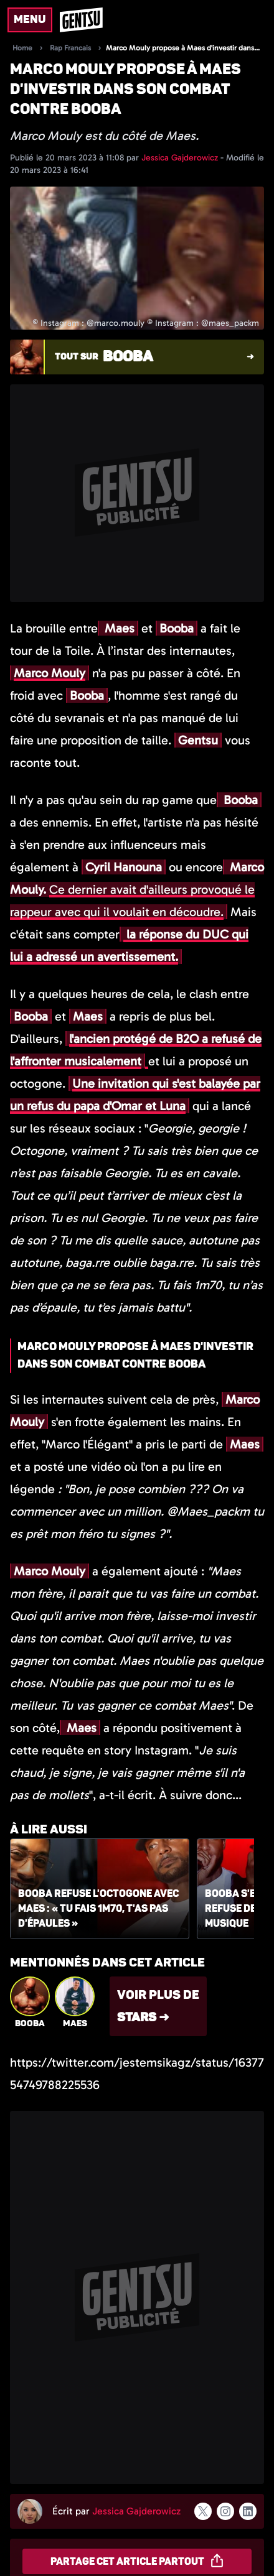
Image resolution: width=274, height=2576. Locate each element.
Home (22, 48)
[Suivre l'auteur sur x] (203, 2511)
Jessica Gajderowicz (180, 157)
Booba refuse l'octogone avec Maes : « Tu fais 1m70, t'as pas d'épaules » (98, 1909)
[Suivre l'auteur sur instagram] (225, 2511)
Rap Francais (70, 48)
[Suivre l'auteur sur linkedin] (248, 2511)
